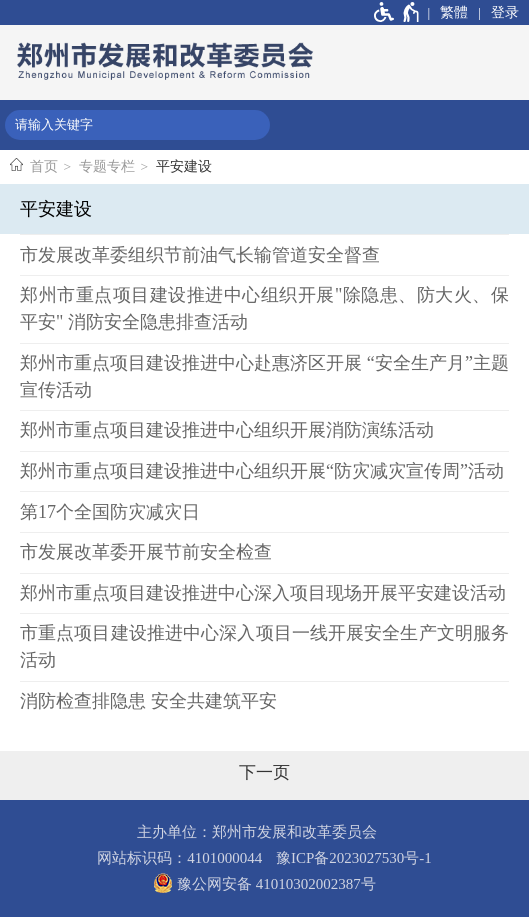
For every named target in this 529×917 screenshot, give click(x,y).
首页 (44, 166)
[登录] (498, 12)
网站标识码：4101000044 (179, 858)
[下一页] (264, 773)
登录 (505, 12)
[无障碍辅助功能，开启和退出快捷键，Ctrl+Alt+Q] (397, 12)
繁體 (454, 12)
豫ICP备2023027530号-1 (354, 858)
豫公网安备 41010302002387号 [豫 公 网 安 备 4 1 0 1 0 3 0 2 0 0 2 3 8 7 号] (264, 883)
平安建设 (184, 166)
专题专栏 (107, 166)
